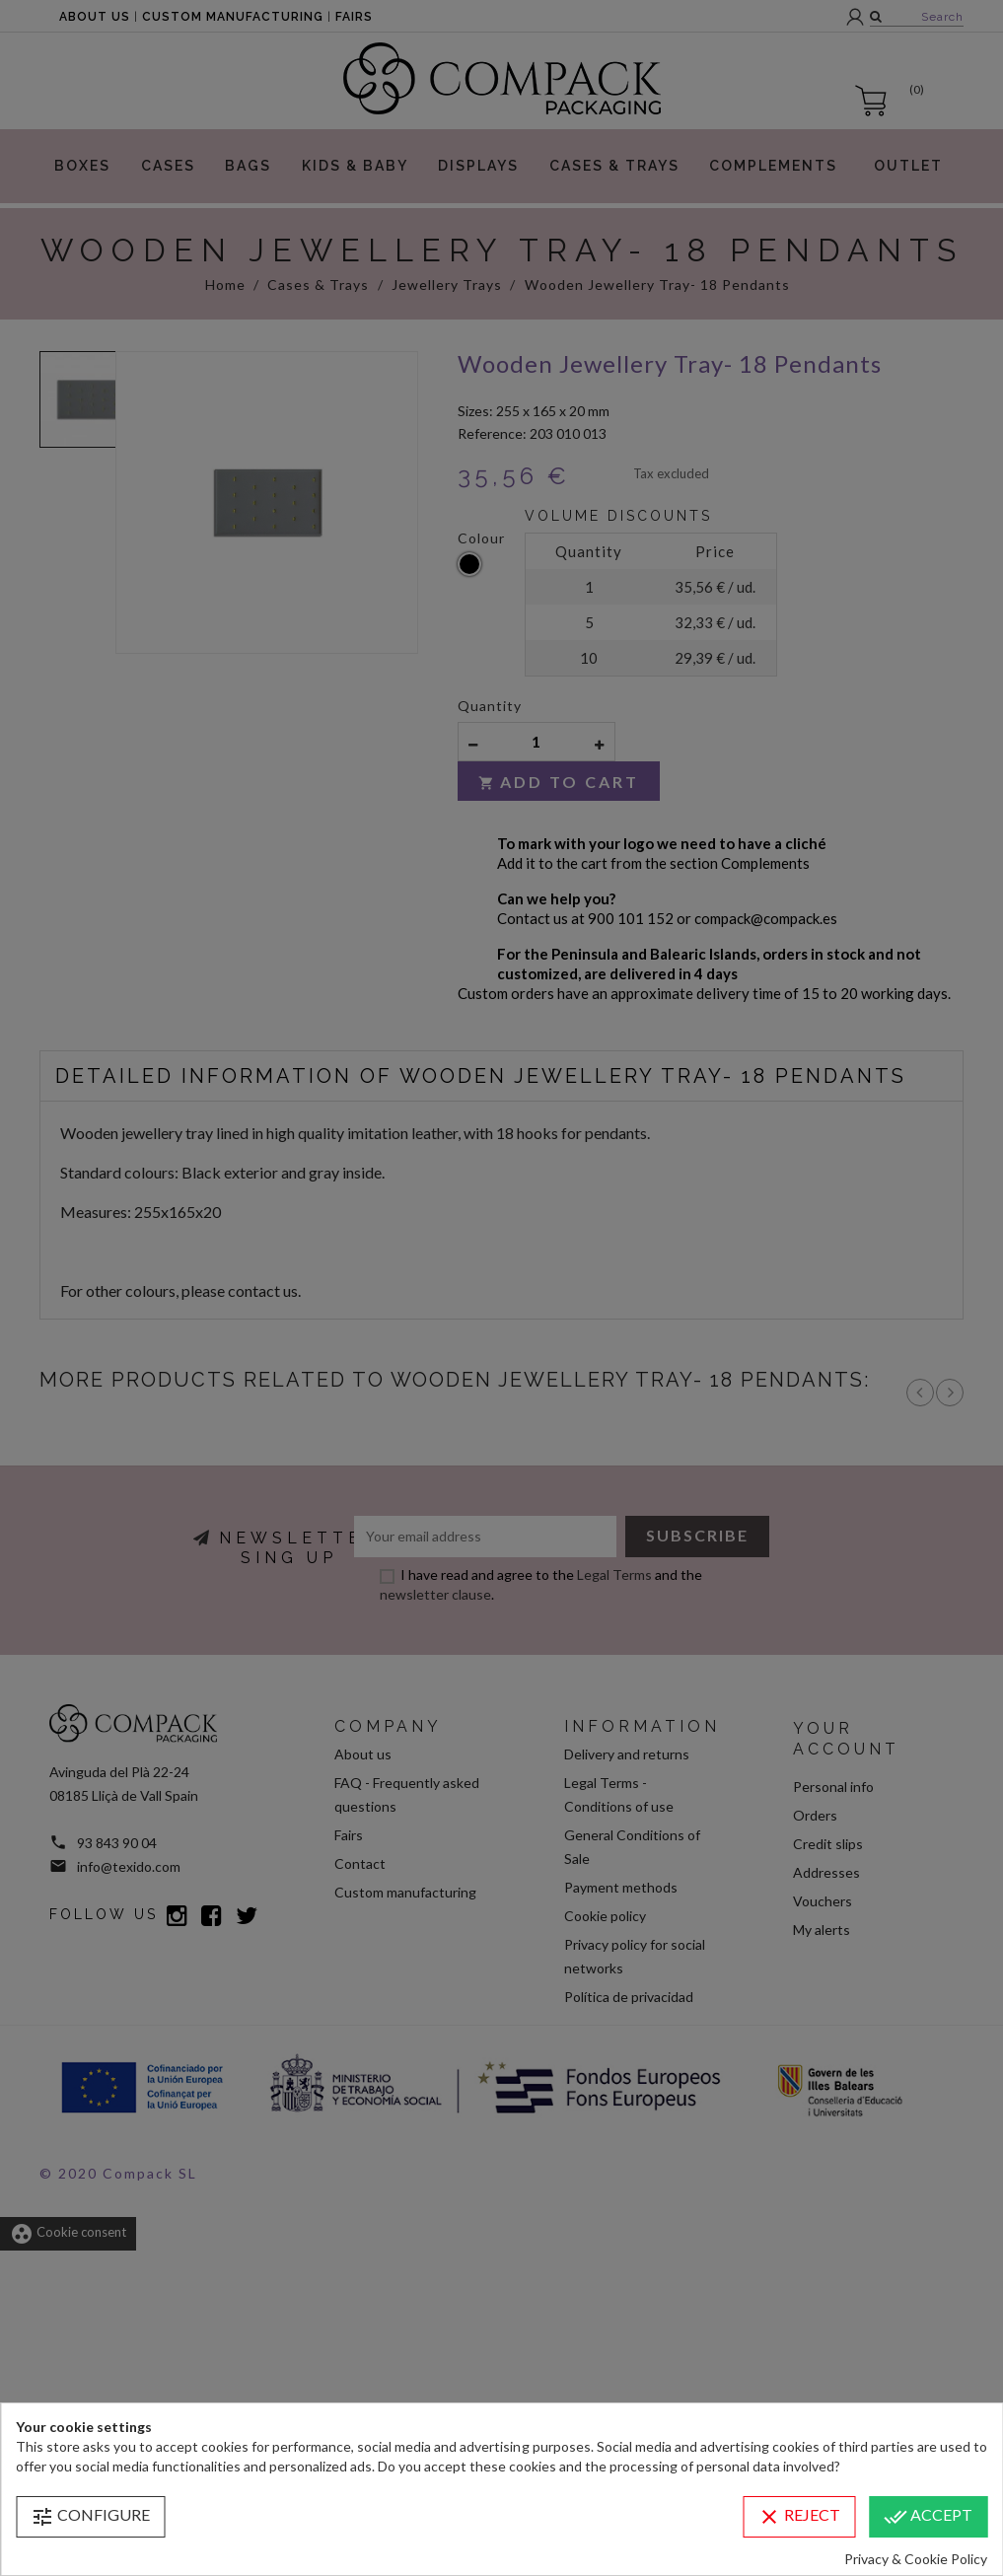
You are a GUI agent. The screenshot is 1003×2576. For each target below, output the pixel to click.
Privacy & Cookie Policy (915, 2558)
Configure (90, 2517)
